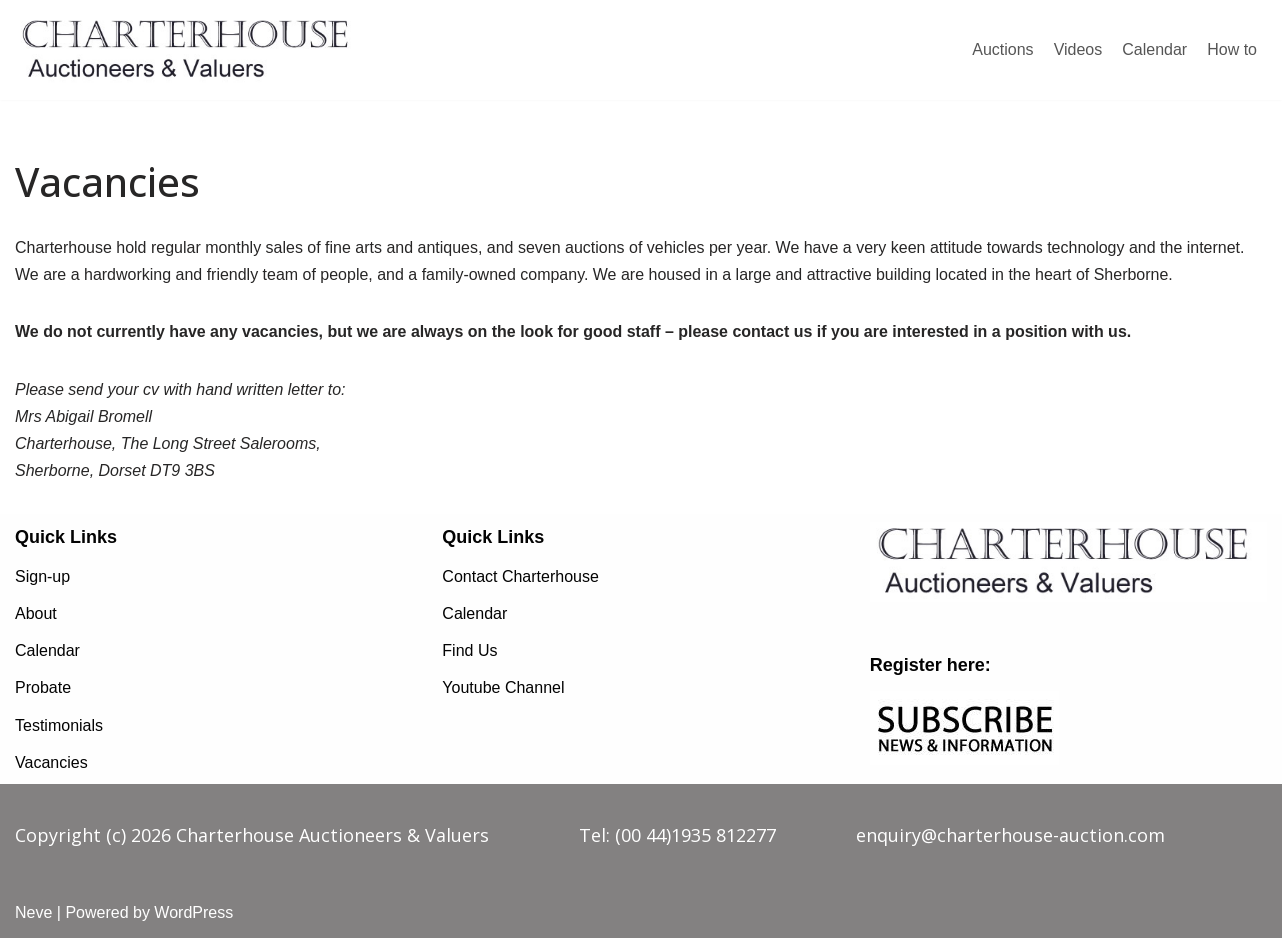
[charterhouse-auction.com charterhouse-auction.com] (190, 50)
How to (1232, 49)
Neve (33, 912)
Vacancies (51, 762)
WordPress (193, 912)
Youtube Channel (503, 687)
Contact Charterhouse (520, 576)
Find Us (469, 650)
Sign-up (42, 576)
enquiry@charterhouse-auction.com (1010, 835)
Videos (1078, 49)
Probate (43, 687)
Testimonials (59, 725)
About (36, 613)
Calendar (1154, 49)
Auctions (1002, 49)
